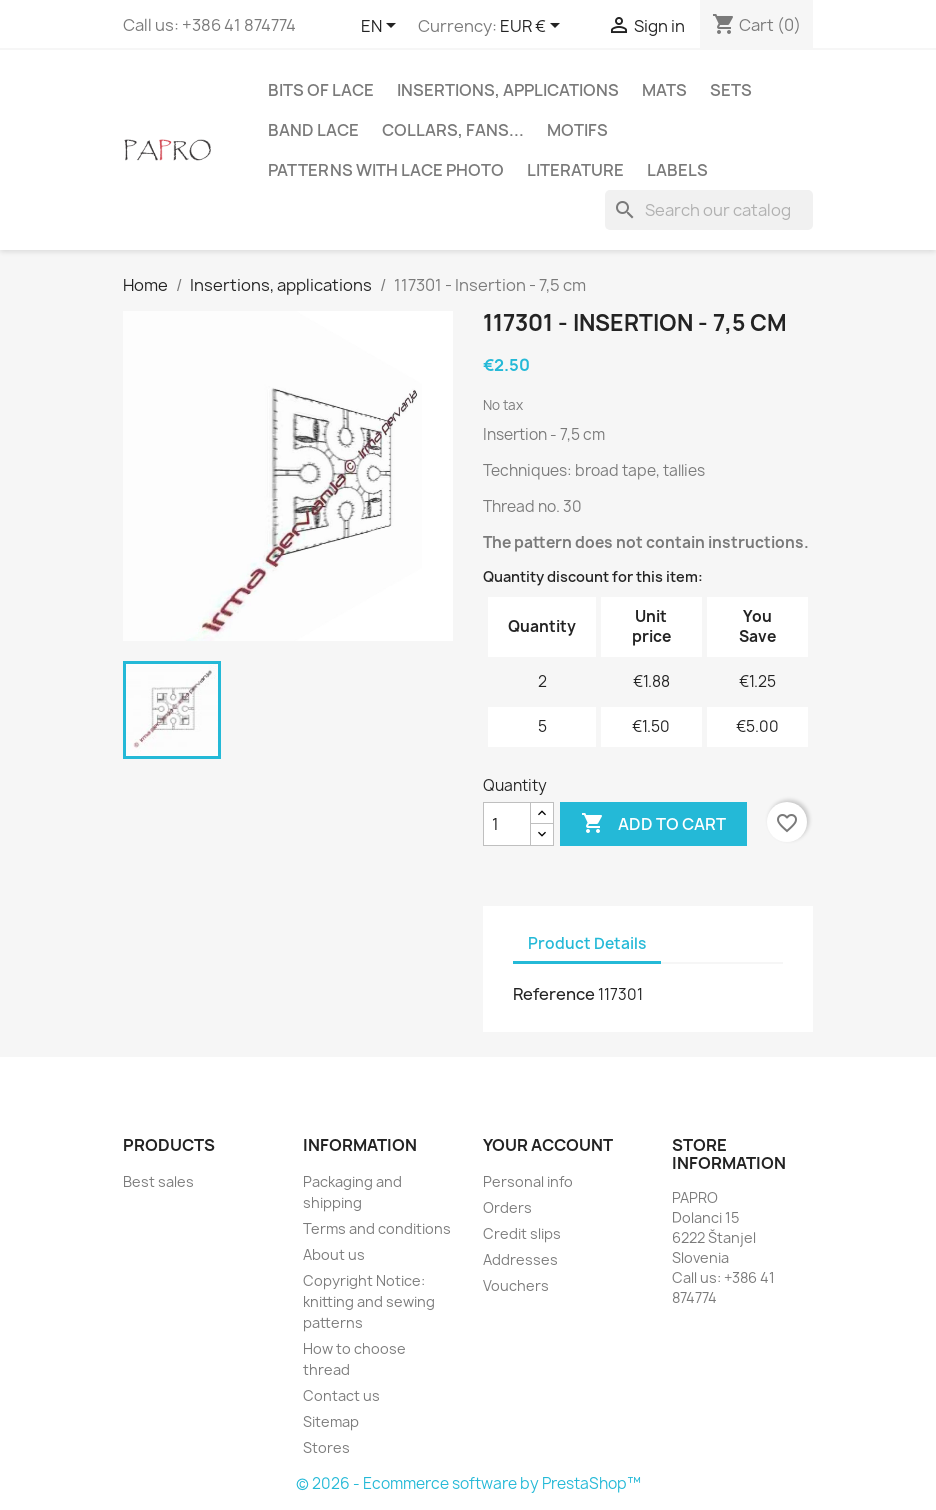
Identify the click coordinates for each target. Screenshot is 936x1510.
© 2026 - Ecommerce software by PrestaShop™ (468, 1483)
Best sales (158, 1181)
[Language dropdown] (382, 27)
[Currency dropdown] (533, 27)
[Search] (709, 210)
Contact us (341, 1395)
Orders (507, 1207)
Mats (664, 90)
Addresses (520, 1259)
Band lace (313, 130)
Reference (554, 994)
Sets (731, 90)
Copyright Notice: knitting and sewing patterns (369, 1301)
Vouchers (516, 1285)
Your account (548, 1145)
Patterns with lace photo (386, 170)
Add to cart (653, 824)
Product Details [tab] (587, 943)
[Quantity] (507, 824)
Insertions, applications (508, 90)
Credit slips (522, 1233)
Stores (326, 1447)
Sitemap (331, 1421)
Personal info (528, 1181)
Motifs (577, 130)
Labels (677, 170)
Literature (575, 170)
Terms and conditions (377, 1228)
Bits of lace (321, 90)
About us (334, 1254)
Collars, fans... (453, 130)
